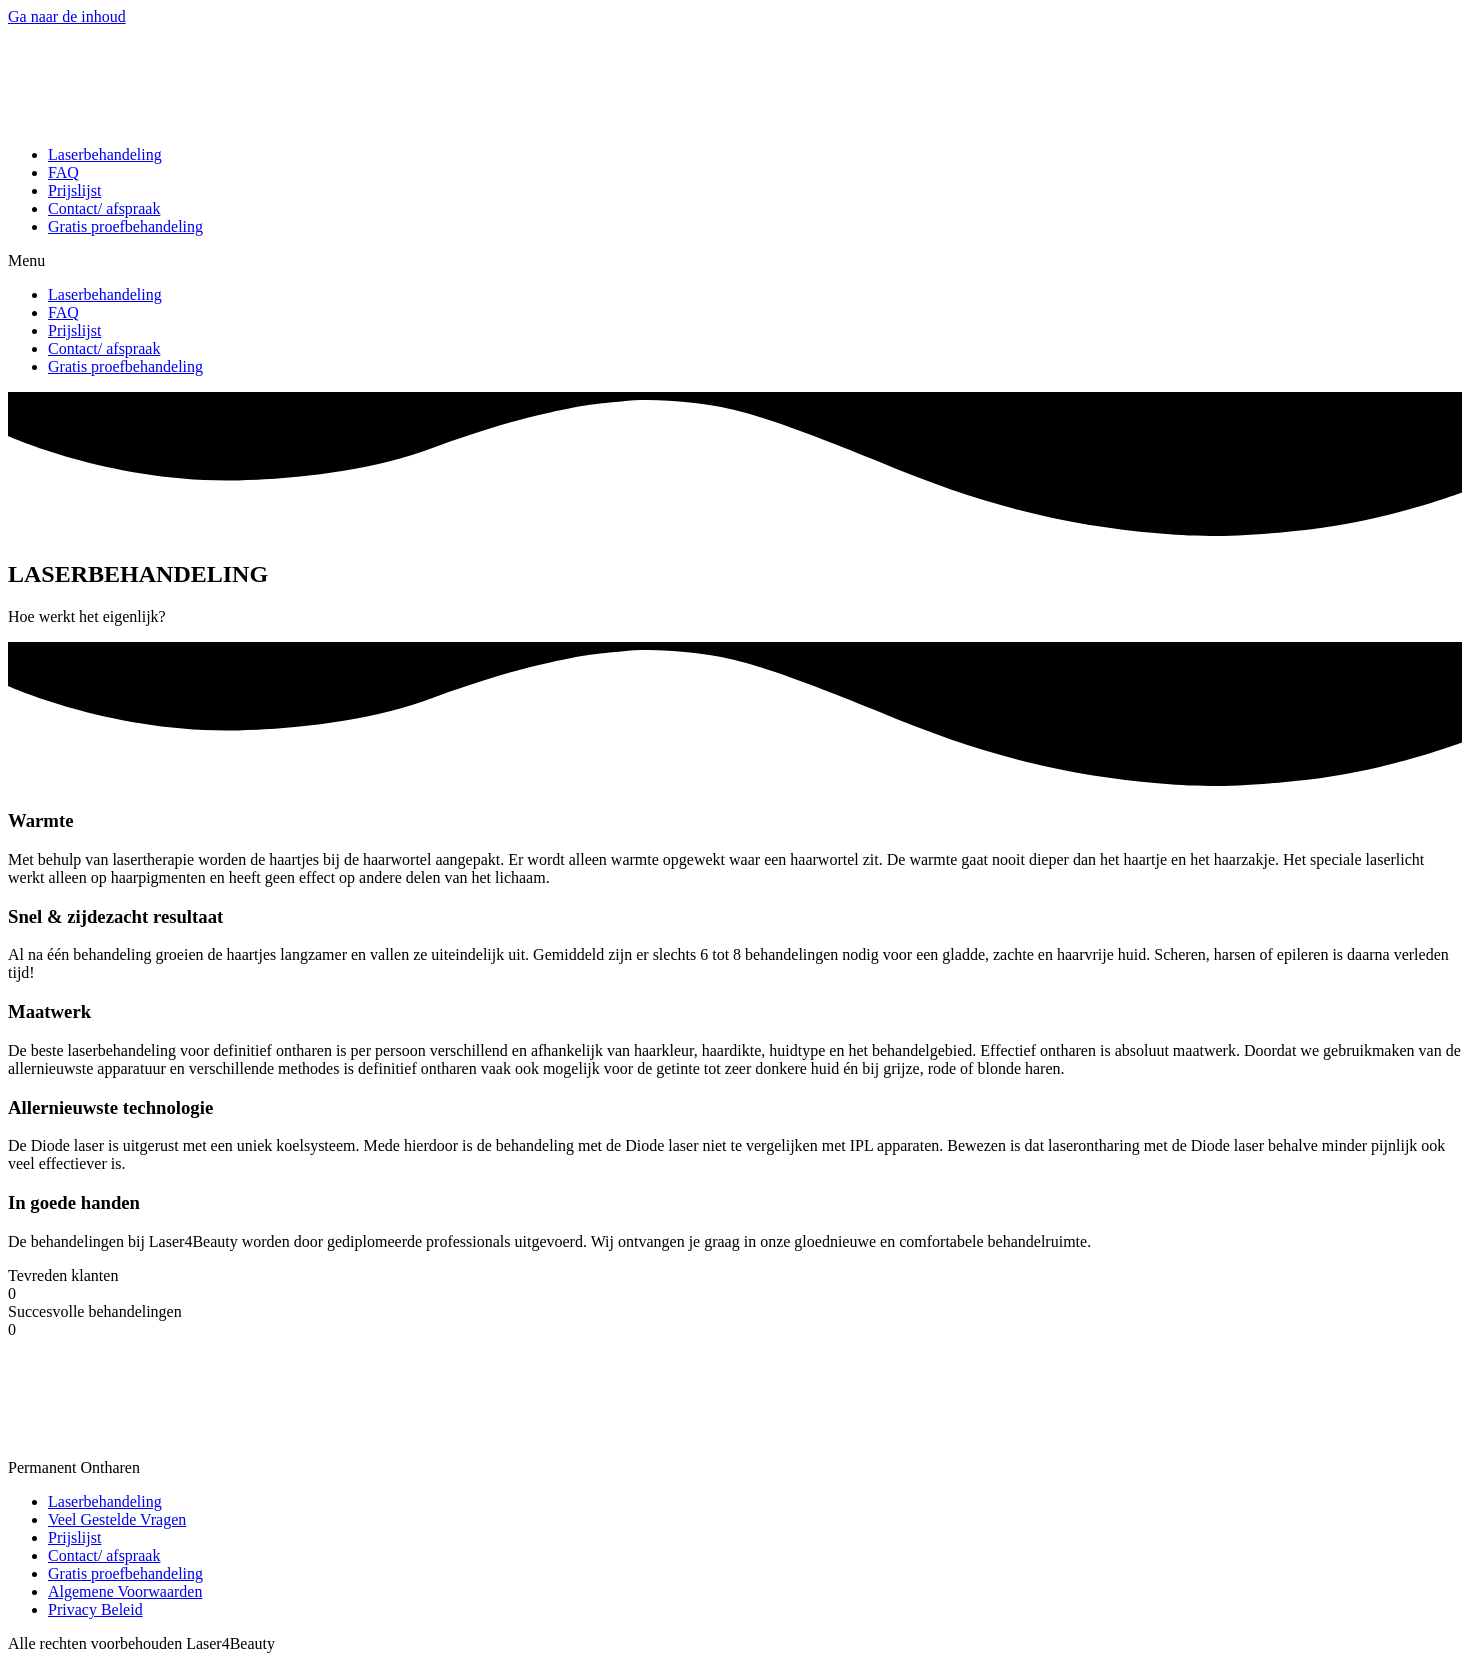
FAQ (63, 172)
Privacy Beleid (95, 1609)
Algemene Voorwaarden (125, 1591)
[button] (735, 261)
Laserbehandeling (105, 154)
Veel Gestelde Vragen (117, 1519)
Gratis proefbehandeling (125, 226)
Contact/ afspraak (104, 208)
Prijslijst (74, 190)
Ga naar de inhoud (67, 16)
